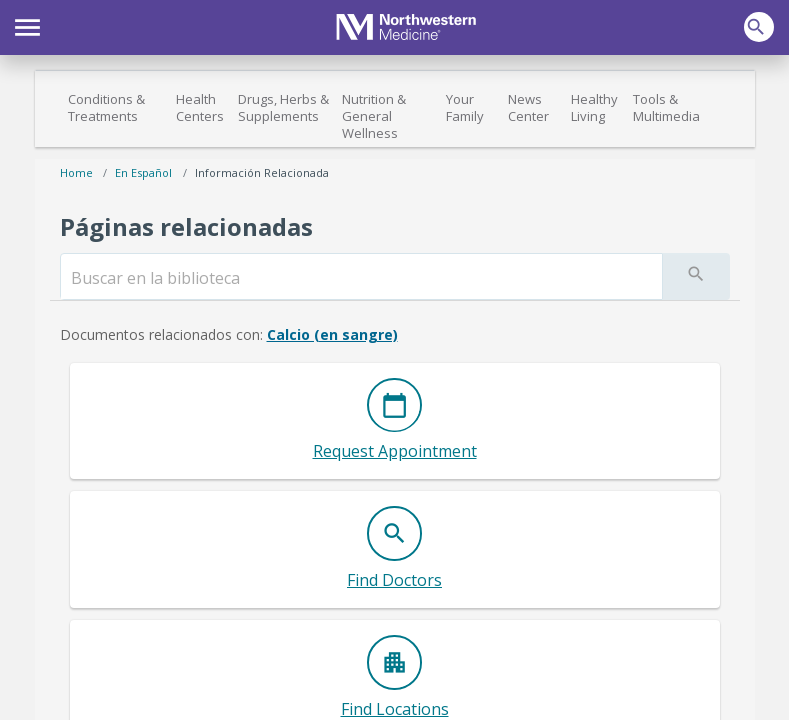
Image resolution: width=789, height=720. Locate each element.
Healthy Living (594, 107)
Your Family (465, 107)
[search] (361, 278)
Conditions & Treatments (106, 107)
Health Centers (200, 107)
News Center (528, 107)
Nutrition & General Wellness (374, 116)
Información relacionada (262, 172)
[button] (27, 25)
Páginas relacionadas (186, 226)
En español (143, 172)
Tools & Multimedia (666, 107)
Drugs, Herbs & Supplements (283, 107)
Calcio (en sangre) (332, 334)
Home (76, 172)
